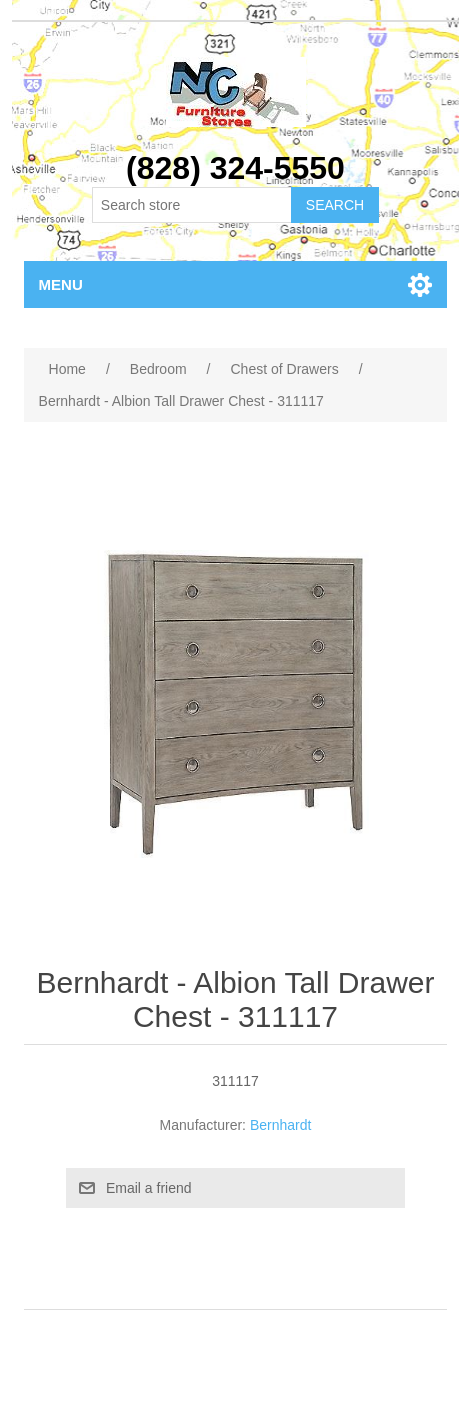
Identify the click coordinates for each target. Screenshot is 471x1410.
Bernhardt (280, 1125)
